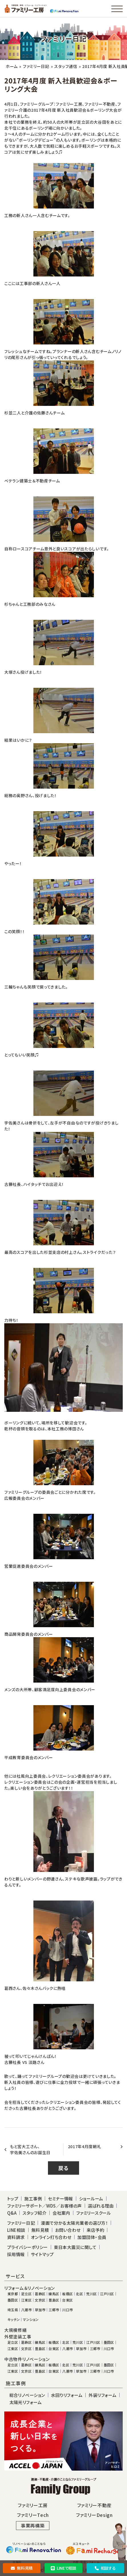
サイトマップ (42, 2254)
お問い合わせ (68, 2230)
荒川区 (91, 2294)
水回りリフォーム (67, 2395)
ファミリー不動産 (94, 2505)
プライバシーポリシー (27, 2247)
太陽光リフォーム (25, 2402)
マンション (31, 2319)
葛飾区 (40, 2294)
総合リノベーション (27, 2395)
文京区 (40, 2300)
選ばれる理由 (101, 2206)
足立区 (26, 2294)
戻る (63, 2168)
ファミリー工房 (33, 2505)
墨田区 (12, 2300)
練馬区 (54, 2294)
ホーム (12, 66)
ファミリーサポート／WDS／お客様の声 (44, 2206)
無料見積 (22, 2568)
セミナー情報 (60, 2198)
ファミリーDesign (94, 2514)
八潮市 (26, 2310)
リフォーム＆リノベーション (29, 2288)
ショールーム (91, 2198)
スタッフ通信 (65, 66)
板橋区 (67, 2294)
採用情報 (16, 2254)
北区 (79, 2294)
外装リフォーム (102, 2395)
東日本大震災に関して (75, 2247)
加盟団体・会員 (91, 2237)
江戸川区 (107, 2294)
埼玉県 (12, 2310)
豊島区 (54, 2300)
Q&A (12, 2213)
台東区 (67, 2300)
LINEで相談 (63, 2568)
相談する (105, 2568)
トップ (12, 2198)
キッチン (13, 2319)
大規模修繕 (15, 2330)
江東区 (26, 2300)
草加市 (40, 2310)
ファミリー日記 (36, 66)
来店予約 (95, 2230)
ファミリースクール (93, 2213)
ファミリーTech (33, 2514)
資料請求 (16, 2237)
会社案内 (61, 2213)
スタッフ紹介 (35, 2213)
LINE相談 (16, 2230)
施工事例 (33, 2198)
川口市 (67, 2310)
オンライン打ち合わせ (51, 2237)
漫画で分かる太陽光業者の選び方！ (74, 2223)
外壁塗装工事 (17, 2336)
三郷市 (54, 2310)
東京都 (12, 2294)
